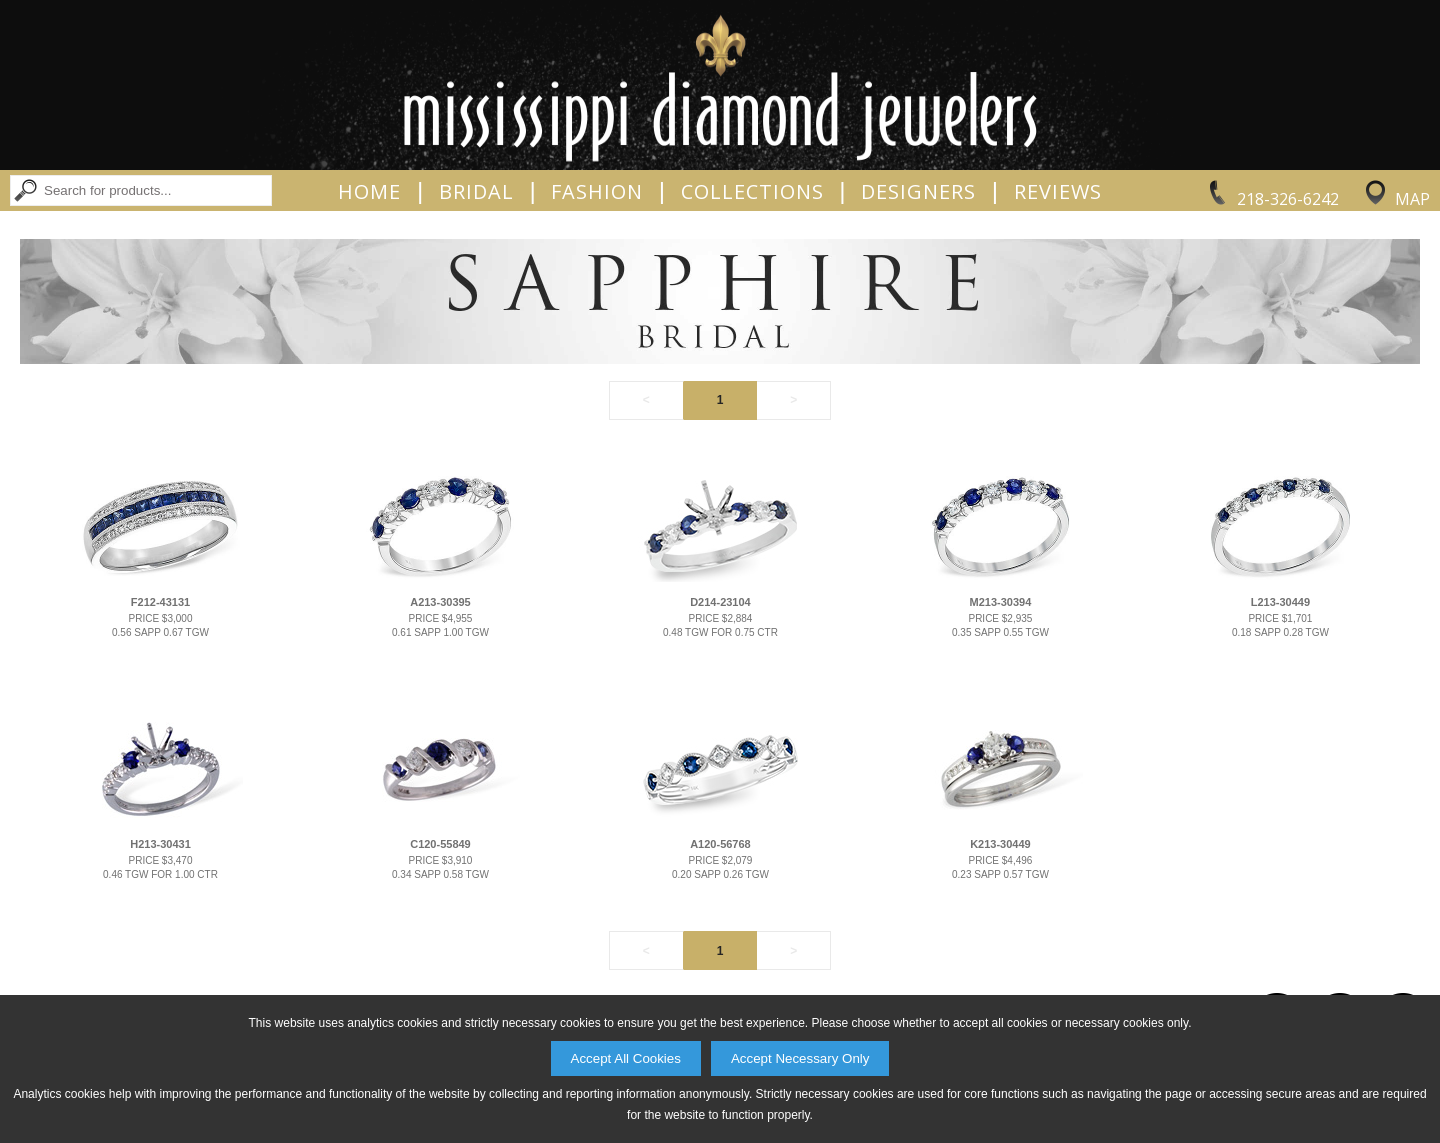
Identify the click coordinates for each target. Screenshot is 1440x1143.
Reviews (1058, 192)
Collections (752, 192)
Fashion (597, 192)
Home (369, 192)
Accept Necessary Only (800, 1058)
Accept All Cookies (626, 1058)
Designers (918, 192)
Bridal (476, 192)
